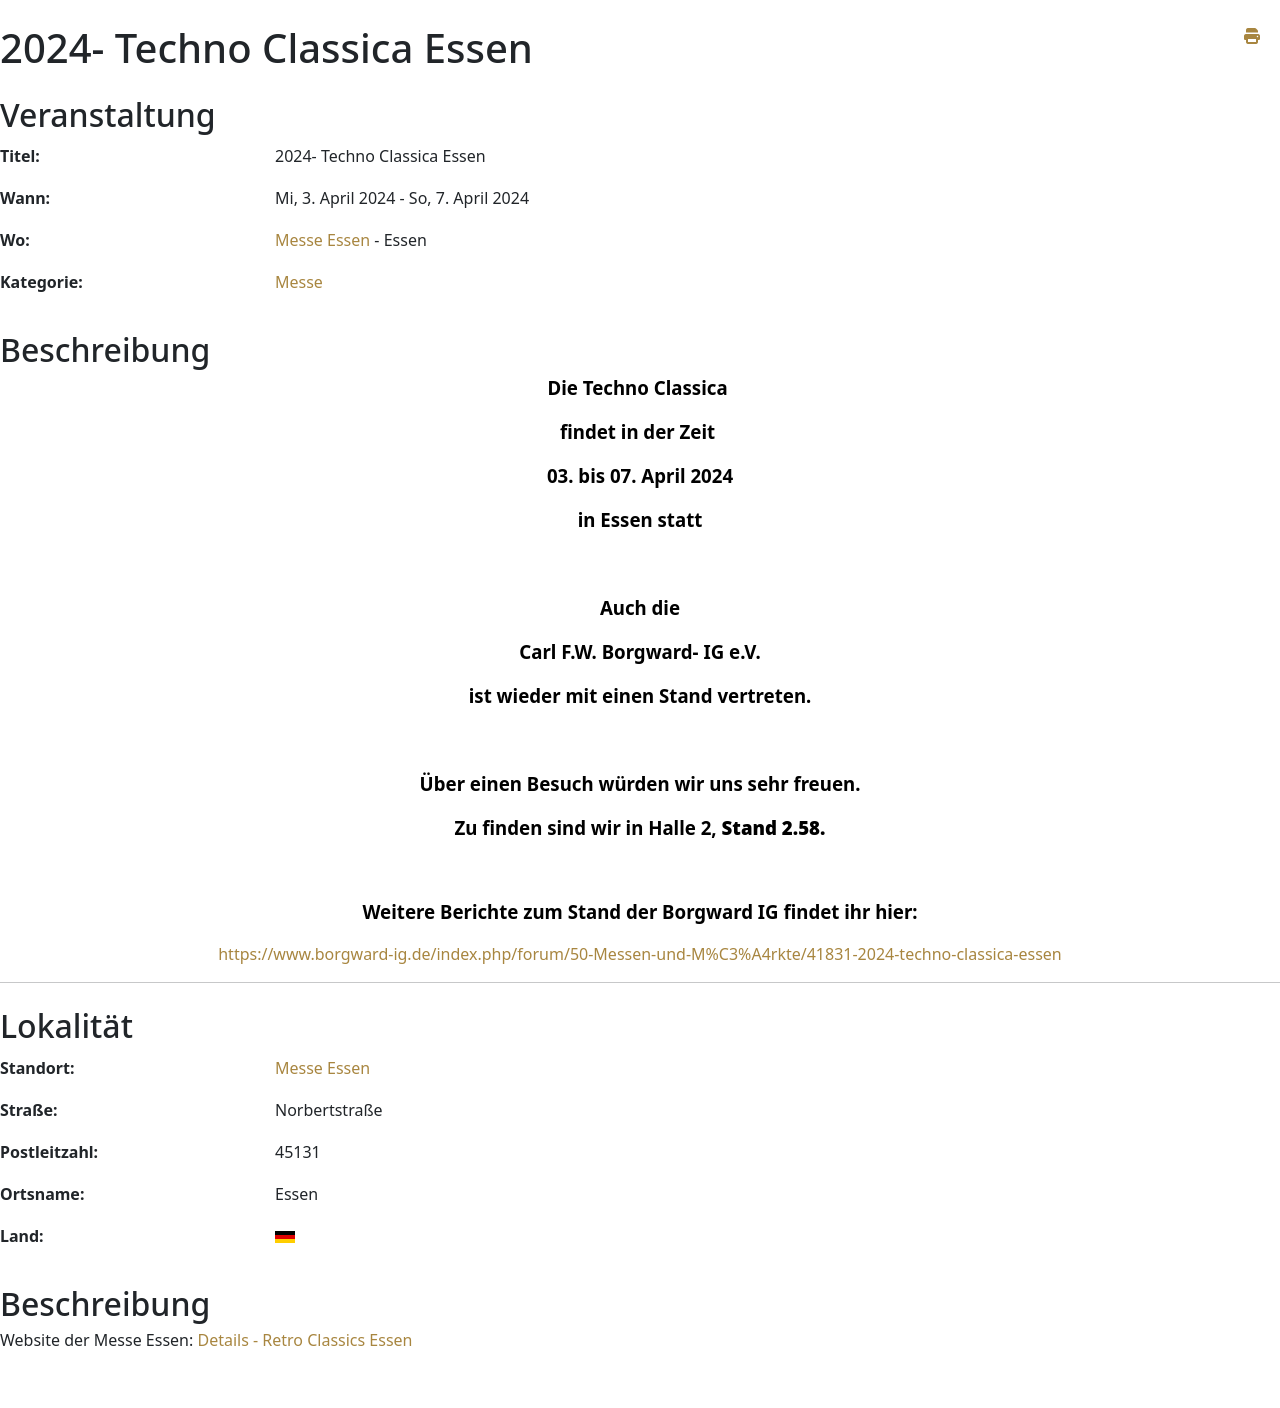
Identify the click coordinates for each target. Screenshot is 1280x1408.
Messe (299, 282)
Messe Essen (322, 240)
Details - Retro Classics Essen (304, 1340)
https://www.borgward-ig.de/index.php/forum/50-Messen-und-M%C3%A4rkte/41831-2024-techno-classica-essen (640, 954)
